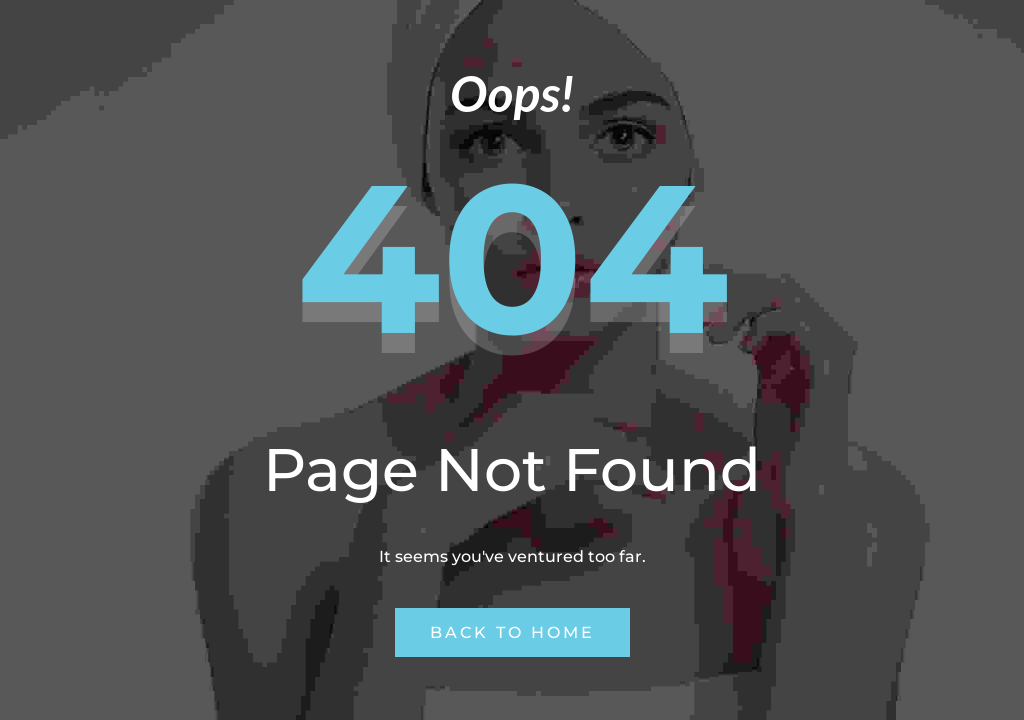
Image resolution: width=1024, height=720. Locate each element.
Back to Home (512, 632)
